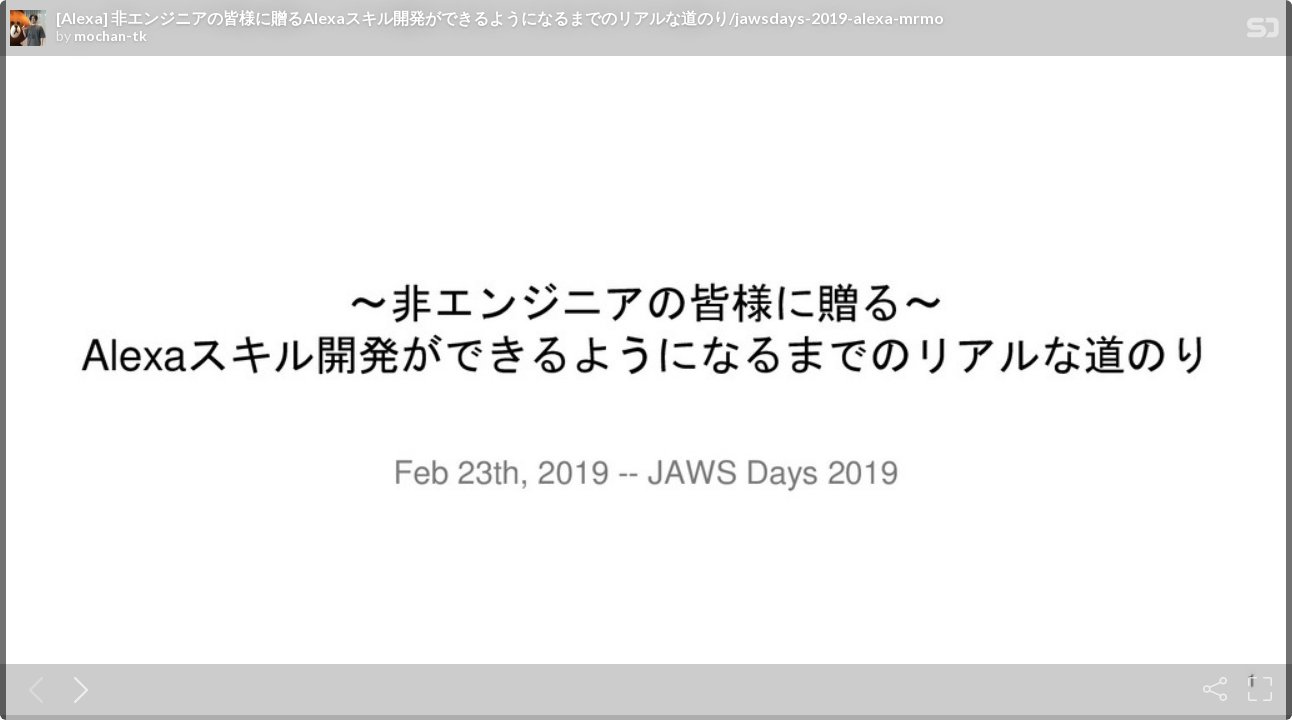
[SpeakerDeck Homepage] (1263, 31)
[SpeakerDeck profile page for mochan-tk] (28, 29)
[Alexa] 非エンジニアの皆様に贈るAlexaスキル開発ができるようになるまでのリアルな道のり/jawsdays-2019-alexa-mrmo (500, 18)
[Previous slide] (32, 689)
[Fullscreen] (1260, 689)
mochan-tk (110, 36)
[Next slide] (77, 689)
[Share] (1215, 689)
